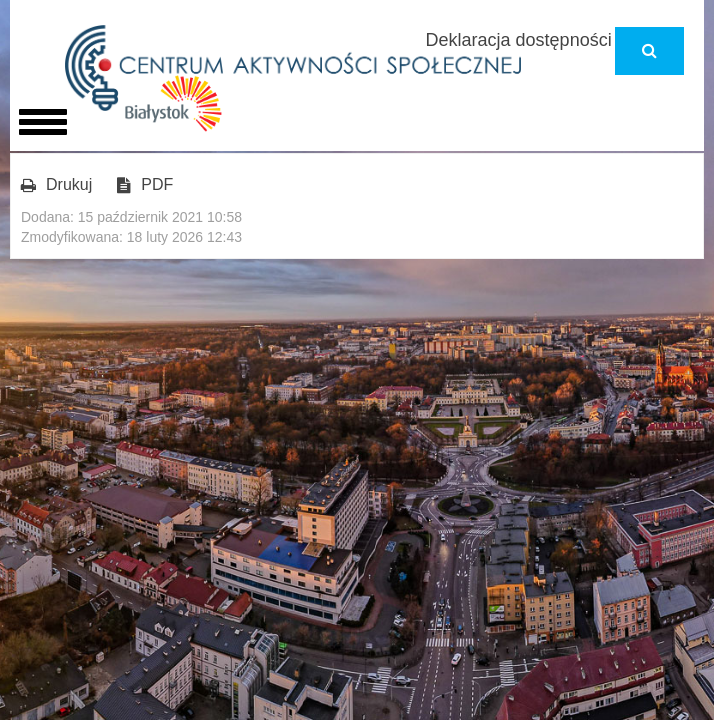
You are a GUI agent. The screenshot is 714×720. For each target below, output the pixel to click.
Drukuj (56, 185)
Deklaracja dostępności (519, 40)
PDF (145, 185)
